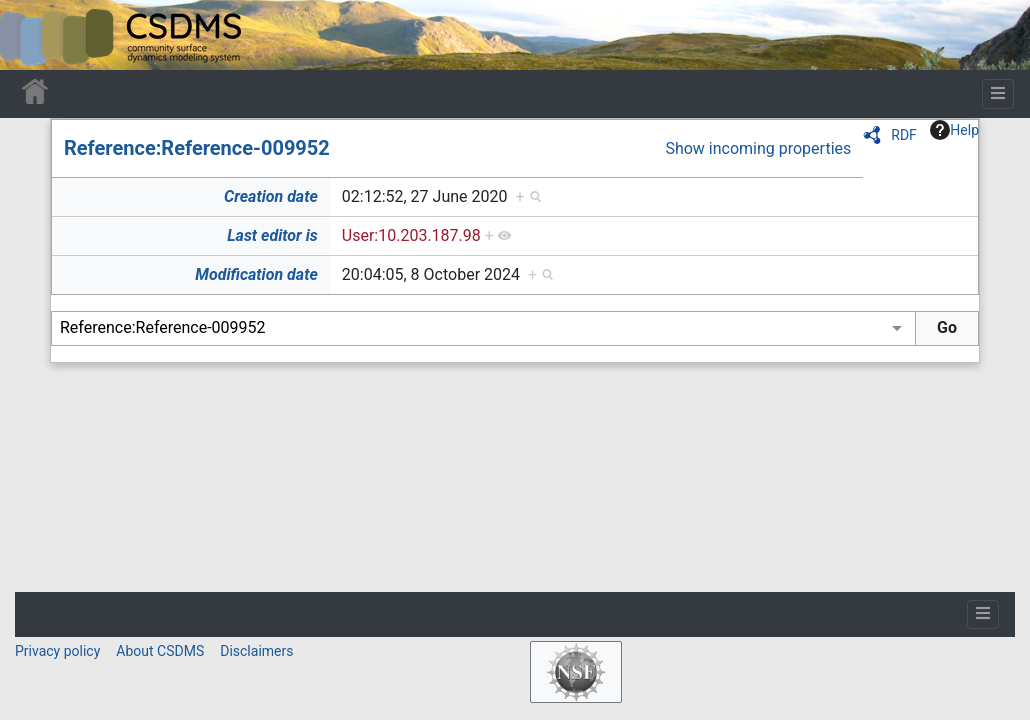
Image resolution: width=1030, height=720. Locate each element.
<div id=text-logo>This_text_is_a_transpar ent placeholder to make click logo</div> (32, 35)
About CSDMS (160, 651)
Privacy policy (57, 651)
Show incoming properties (758, 148)
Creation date (271, 196)
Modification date (256, 274)
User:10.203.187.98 (411, 235)
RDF (904, 135)
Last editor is (272, 235)
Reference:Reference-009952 (197, 148)
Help (954, 130)
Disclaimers (256, 651)
